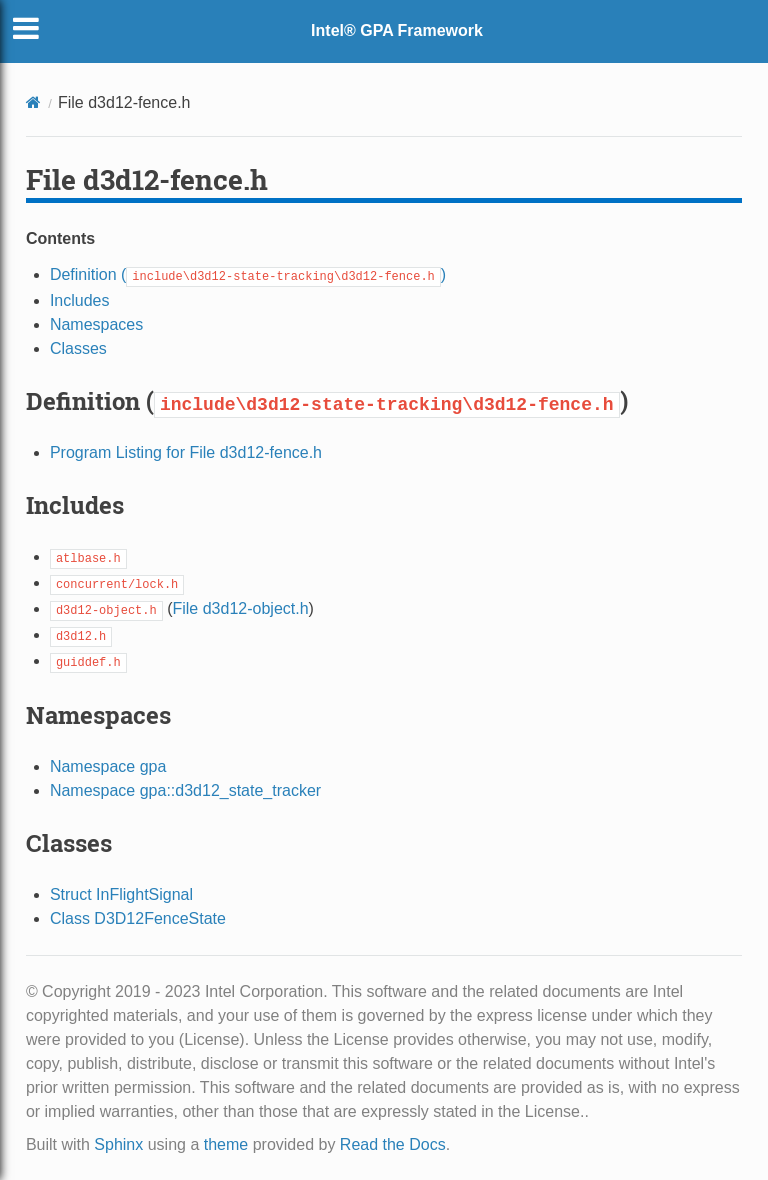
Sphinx (118, 1144)
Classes (78, 348)
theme (226, 1144)
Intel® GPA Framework (397, 30)
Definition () (248, 274)
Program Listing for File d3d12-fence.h (186, 452)
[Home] (33, 102)
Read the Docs (393, 1144)
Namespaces (96, 324)
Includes (80, 300)
